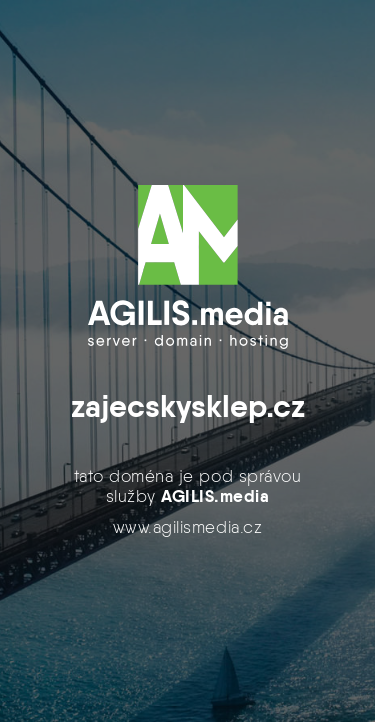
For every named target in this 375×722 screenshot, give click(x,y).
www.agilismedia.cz (187, 527)
